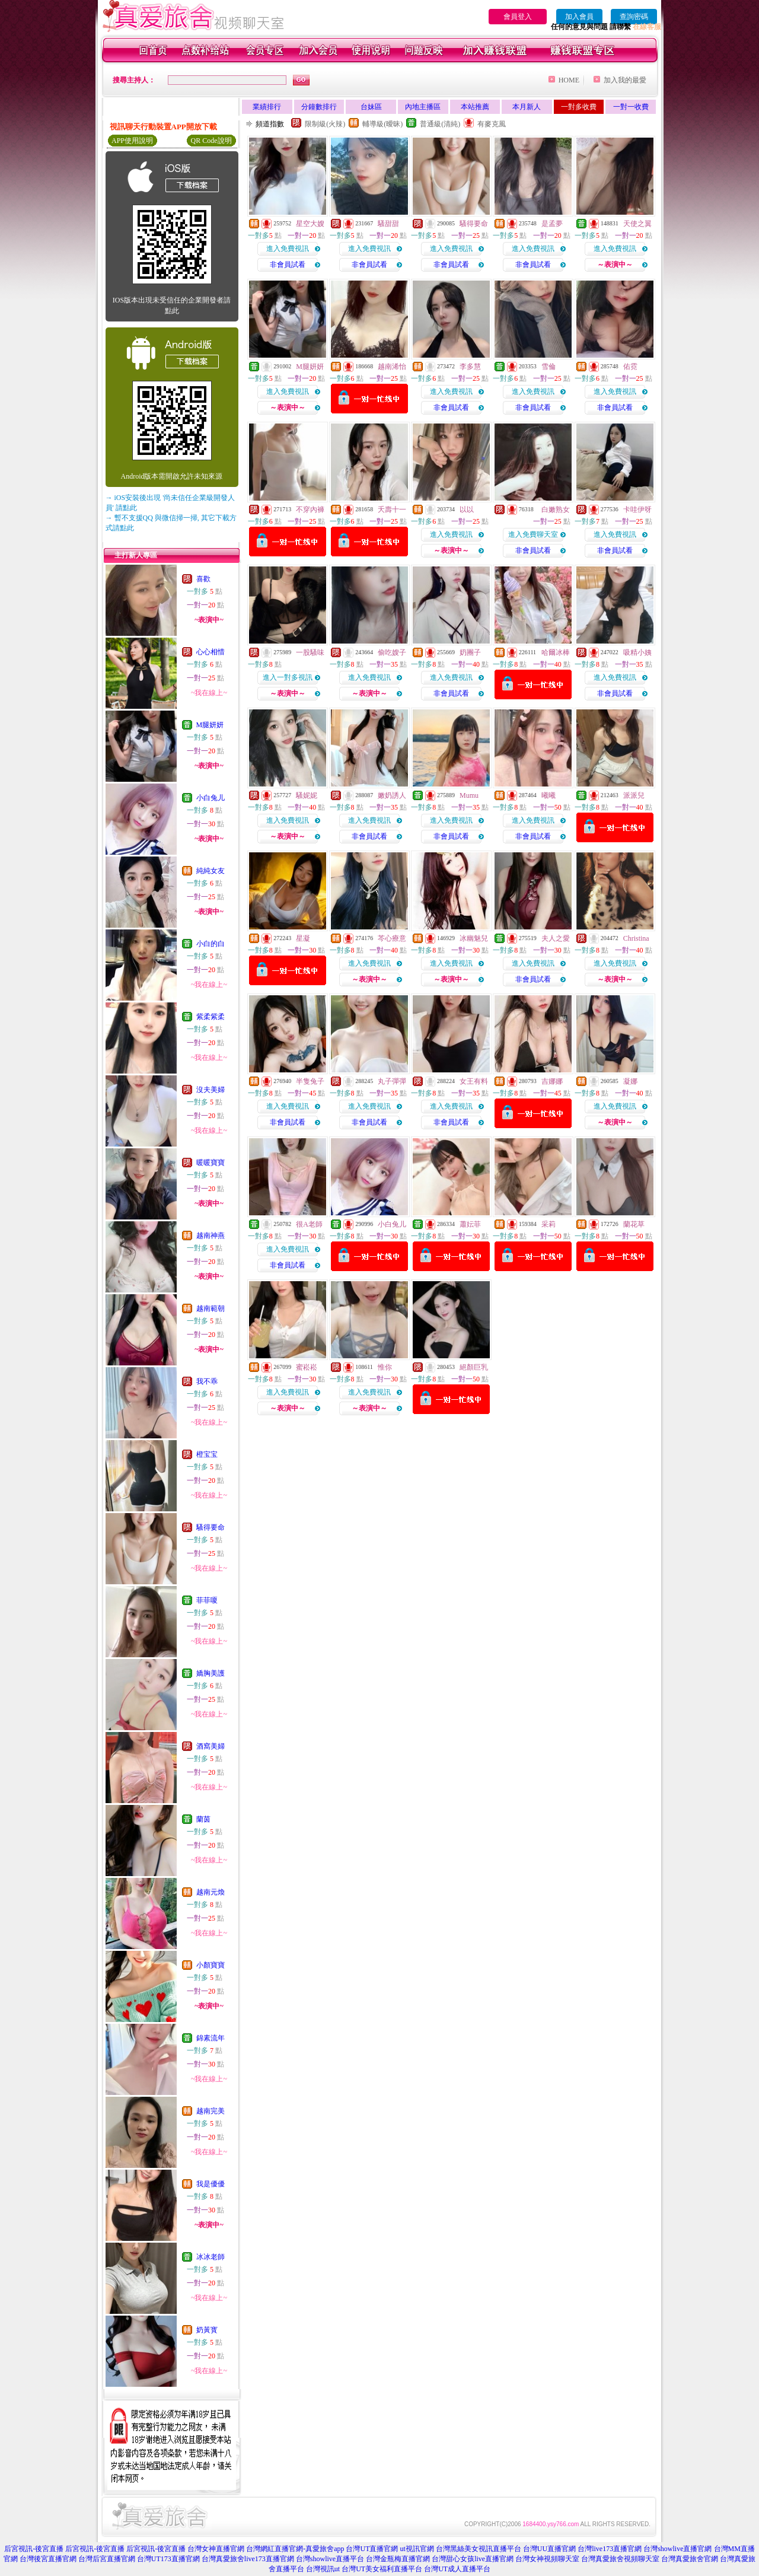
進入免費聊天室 (533, 534)
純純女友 (210, 871)
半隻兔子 (310, 1081)
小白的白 (210, 944)
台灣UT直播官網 (372, 2549)
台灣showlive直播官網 (677, 2549)
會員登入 (517, 16)
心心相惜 (210, 652)
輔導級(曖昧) (382, 124)
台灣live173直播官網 (610, 2549)
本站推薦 (475, 107)
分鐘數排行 (319, 107)
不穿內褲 (310, 509)
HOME (569, 80)
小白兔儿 (210, 798)
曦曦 (548, 795)
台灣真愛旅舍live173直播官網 (248, 2559)
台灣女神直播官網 (215, 2549)
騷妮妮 (306, 795)
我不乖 (207, 1381)
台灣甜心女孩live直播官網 (473, 2559)
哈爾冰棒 (555, 652)
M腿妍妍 (210, 725)
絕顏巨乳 (474, 1367)
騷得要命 (210, 1527)
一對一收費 (631, 107)
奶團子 (470, 652)
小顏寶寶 (210, 1965)
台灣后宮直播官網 (106, 2559)
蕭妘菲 (470, 1224)
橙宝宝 (207, 1454)
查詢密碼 (634, 16)
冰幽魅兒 (474, 938)
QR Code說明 (211, 140)
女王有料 (474, 1081)
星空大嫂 (310, 223)
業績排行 (267, 107)
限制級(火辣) (325, 124)
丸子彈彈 (392, 1081)
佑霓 (630, 366)
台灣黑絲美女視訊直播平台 (478, 2549)
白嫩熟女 (555, 509)
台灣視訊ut (323, 2569)
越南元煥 (210, 1892)
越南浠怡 (392, 366)
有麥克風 (491, 124)
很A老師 (309, 1224)
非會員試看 (287, 264)
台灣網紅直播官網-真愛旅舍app (295, 2549)
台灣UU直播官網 (549, 2549)
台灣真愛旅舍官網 (689, 2559)
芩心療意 (392, 938)
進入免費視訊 (287, 248)
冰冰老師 (210, 2257)
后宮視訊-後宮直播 (33, 2549)
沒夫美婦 (210, 1089)
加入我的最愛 (625, 80)
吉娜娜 (552, 1081)
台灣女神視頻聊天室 (547, 2559)
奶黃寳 (207, 2330)
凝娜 (630, 1081)
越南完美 (210, 2111)
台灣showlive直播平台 (330, 2559)
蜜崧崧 (306, 1367)
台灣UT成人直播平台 (457, 2569)
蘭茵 (203, 1819)
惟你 (385, 1367)
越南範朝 (210, 1308)
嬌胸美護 (210, 1673)
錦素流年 (210, 2038)
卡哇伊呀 (637, 509)
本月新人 (526, 107)
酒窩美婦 (210, 1746)
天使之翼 (637, 223)
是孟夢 (552, 223)
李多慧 (470, 366)
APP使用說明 (132, 140)
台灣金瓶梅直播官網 (398, 2559)
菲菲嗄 (207, 1600)
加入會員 (579, 16)
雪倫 (548, 366)
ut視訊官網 (416, 2549)
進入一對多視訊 (287, 677)
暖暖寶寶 (210, 1162)
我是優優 (210, 2184)
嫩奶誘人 (392, 795)
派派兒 (634, 795)
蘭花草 (634, 1224)
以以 (467, 509)
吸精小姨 (637, 652)
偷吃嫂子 (392, 652)
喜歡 (203, 579)
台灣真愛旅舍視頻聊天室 (620, 2559)
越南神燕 (210, 1235)
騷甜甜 (388, 223)
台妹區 (371, 107)
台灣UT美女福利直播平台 (382, 2569)
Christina (636, 938)
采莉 (548, 1224)
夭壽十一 (392, 509)
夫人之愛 (555, 938)
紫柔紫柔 (210, 1016)
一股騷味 (310, 652)
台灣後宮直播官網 (48, 2559)
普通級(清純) (440, 124)
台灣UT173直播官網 (168, 2559)
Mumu (469, 795)
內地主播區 (423, 107)
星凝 (303, 938)
